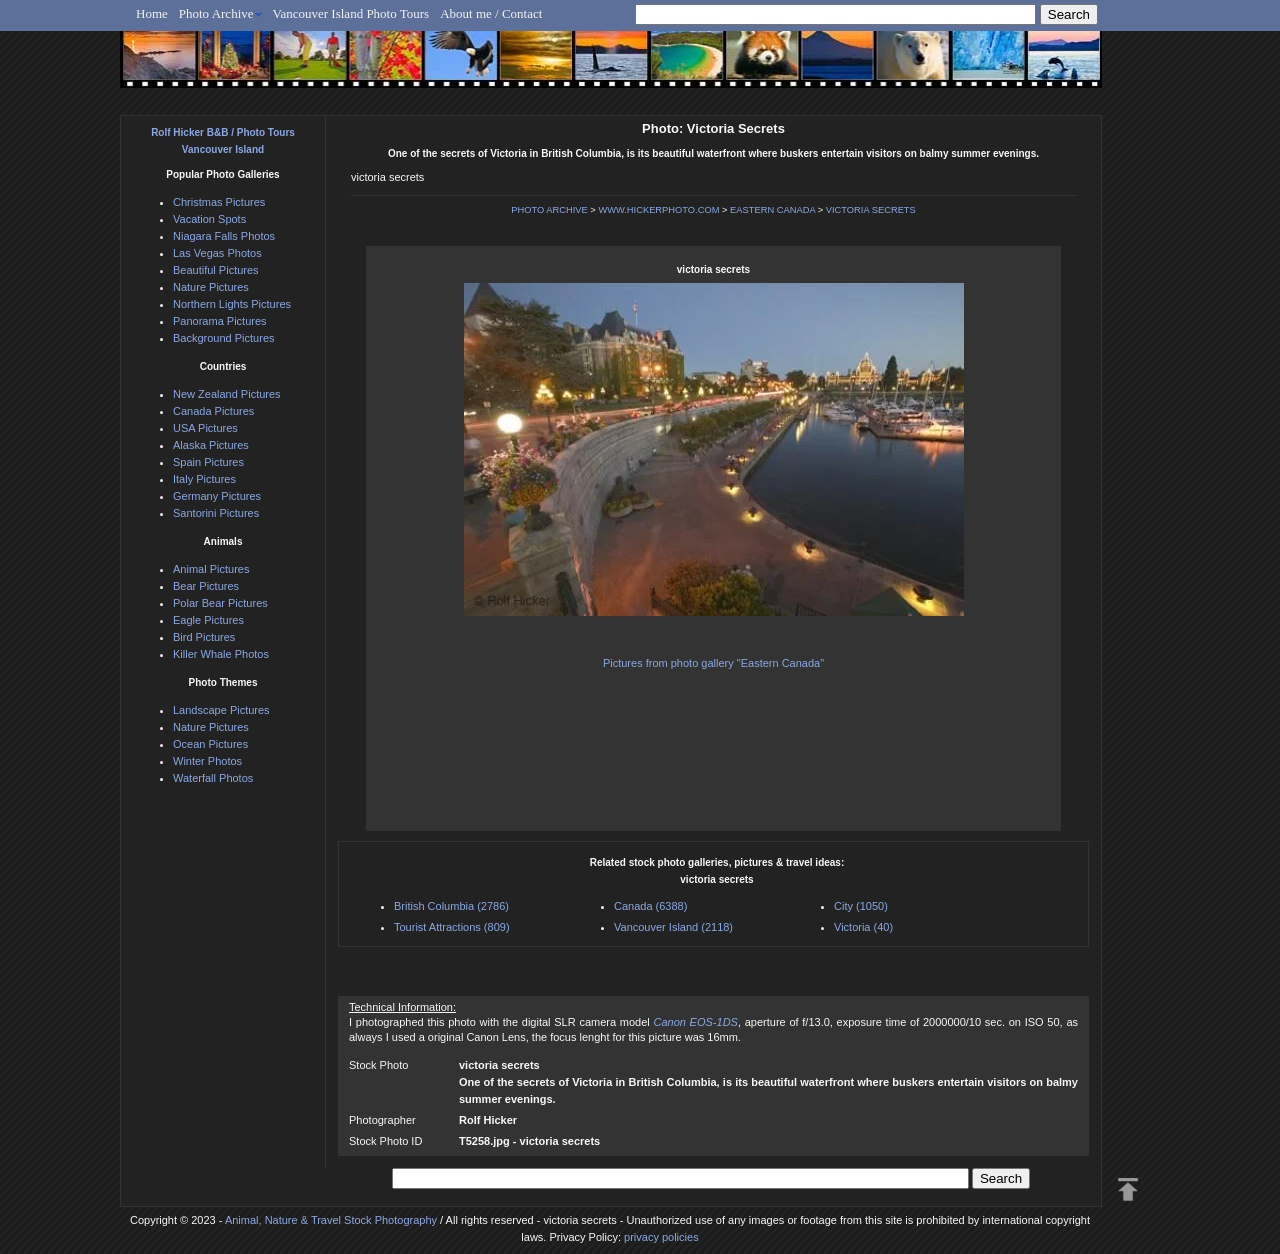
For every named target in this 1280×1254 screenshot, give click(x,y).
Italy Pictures (204, 479)
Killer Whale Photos (221, 654)
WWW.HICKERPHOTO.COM (658, 210)
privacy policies (661, 1237)
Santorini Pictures (216, 513)
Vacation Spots (209, 219)
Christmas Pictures (219, 202)
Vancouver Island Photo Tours (351, 13)
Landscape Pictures (221, 710)
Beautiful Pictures (216, 270)
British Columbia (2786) (451, 906)
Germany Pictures (217, 496)
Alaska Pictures (211, 445)
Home (152, 13)
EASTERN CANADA (772, 210)
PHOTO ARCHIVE (549, 210)
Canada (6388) (650, 906)
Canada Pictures (213, 411)
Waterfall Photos (213, 778)
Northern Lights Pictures (232, 304)
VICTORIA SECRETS (871, 210)
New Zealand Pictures (227, 394)
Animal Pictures (211, 569)
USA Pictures (205, 428)
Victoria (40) (863, 927)
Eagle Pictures (208, 620)
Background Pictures (224, 338)
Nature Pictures (211, 287)
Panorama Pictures (220, 321)
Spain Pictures (208, 462)
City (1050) (861, 906)
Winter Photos (207, 761)
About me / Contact (491, 13)
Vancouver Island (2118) (673, 927)
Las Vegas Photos (217, 253)
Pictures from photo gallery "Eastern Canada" (713, 663)
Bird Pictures (204, 637)
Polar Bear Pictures (220, 603)
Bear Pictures (206, 586)
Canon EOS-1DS (695, 1022)
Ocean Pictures (210, 744)
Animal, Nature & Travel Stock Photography (331, 1220)
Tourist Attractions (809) (452, 927)
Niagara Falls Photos (224, 236)
